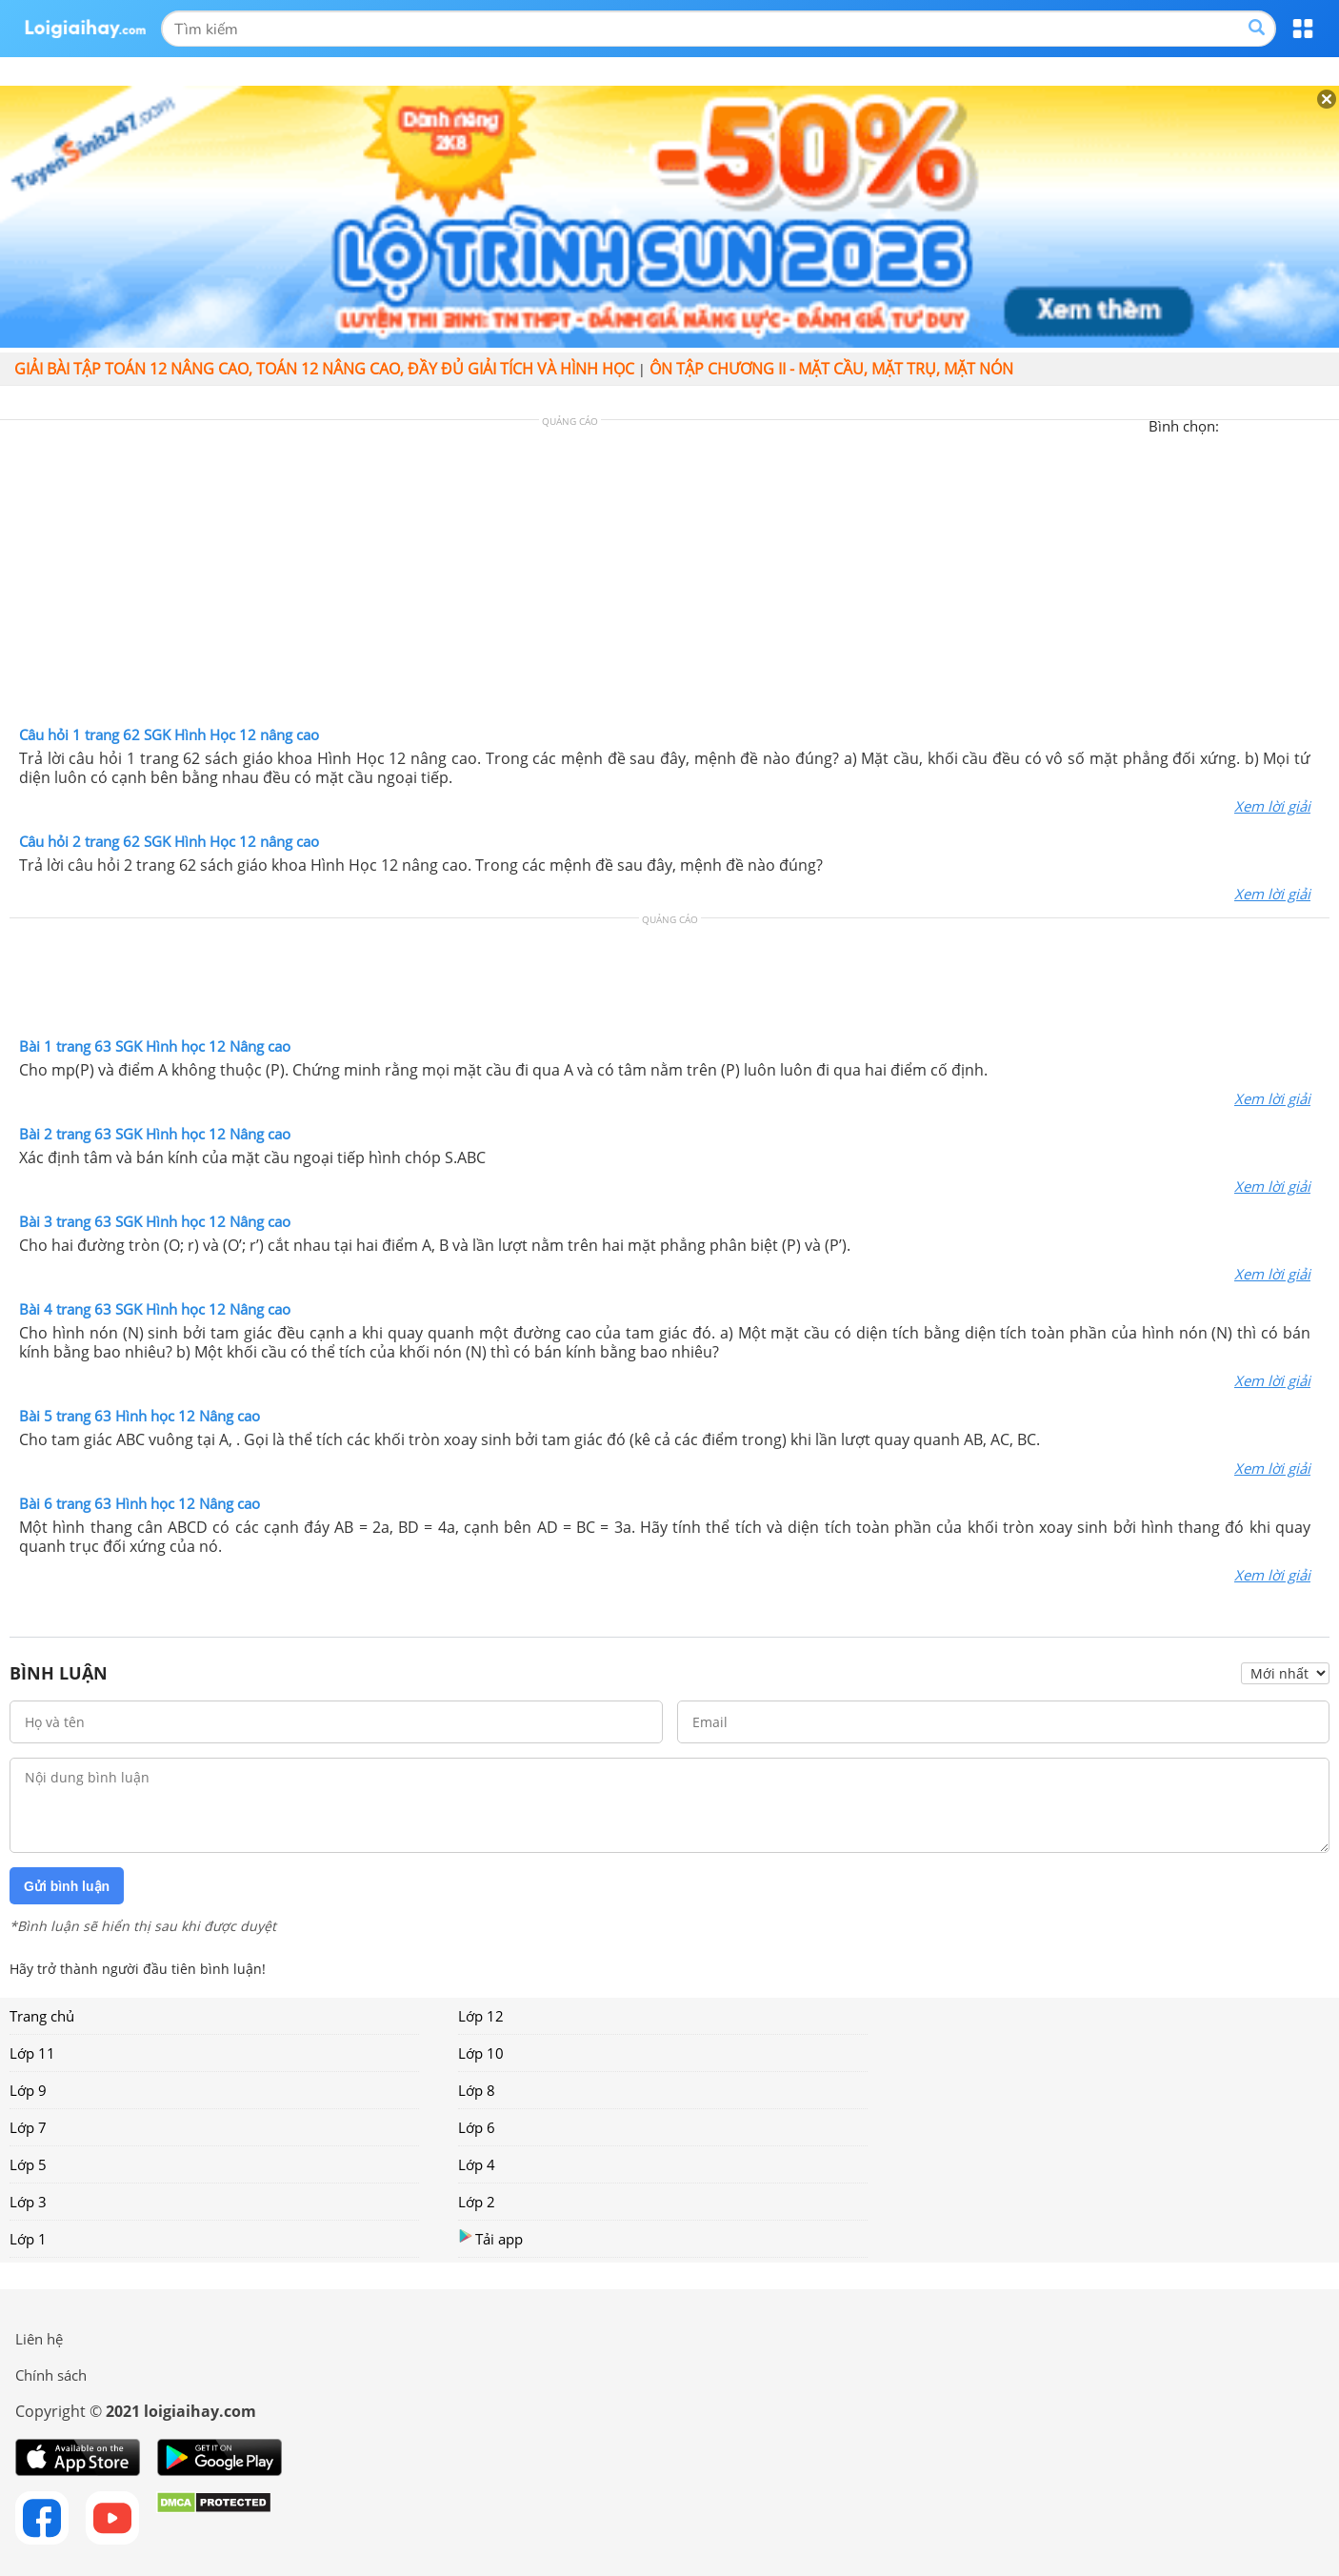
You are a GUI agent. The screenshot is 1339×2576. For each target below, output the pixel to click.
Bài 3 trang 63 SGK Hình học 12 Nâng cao (154, 1221)
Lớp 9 (28, 2090)
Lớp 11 (32, 2053)
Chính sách (51, 2375)
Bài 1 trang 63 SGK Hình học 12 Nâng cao (154, 1046)
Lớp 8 (476, 2090)
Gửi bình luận (67, 1886)
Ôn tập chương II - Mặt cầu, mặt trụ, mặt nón (831, 368)
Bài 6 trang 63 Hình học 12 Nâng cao (139, 1503)
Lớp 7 (28, 2127)
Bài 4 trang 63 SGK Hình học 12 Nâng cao (154, 1308)
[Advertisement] (669, 577)
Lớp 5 (28, 2164)
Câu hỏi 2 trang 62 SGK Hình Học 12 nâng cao (169, 841)
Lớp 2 (476, 2201)
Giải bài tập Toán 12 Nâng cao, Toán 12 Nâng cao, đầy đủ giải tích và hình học (324, 368)
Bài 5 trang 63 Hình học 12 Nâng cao (139, 1415)
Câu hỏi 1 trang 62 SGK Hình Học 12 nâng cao (169, 734)
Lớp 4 (476, 2164)
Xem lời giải (1272, 805)
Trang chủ (42, 2015)
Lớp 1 (28, 2238)
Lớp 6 (476, 2127)
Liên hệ (39, 2338)
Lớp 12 (481, 2015)
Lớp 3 (28, 2201)
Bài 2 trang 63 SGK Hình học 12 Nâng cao (154, 1133)
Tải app (490, 2238)
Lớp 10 (481, 2053)
